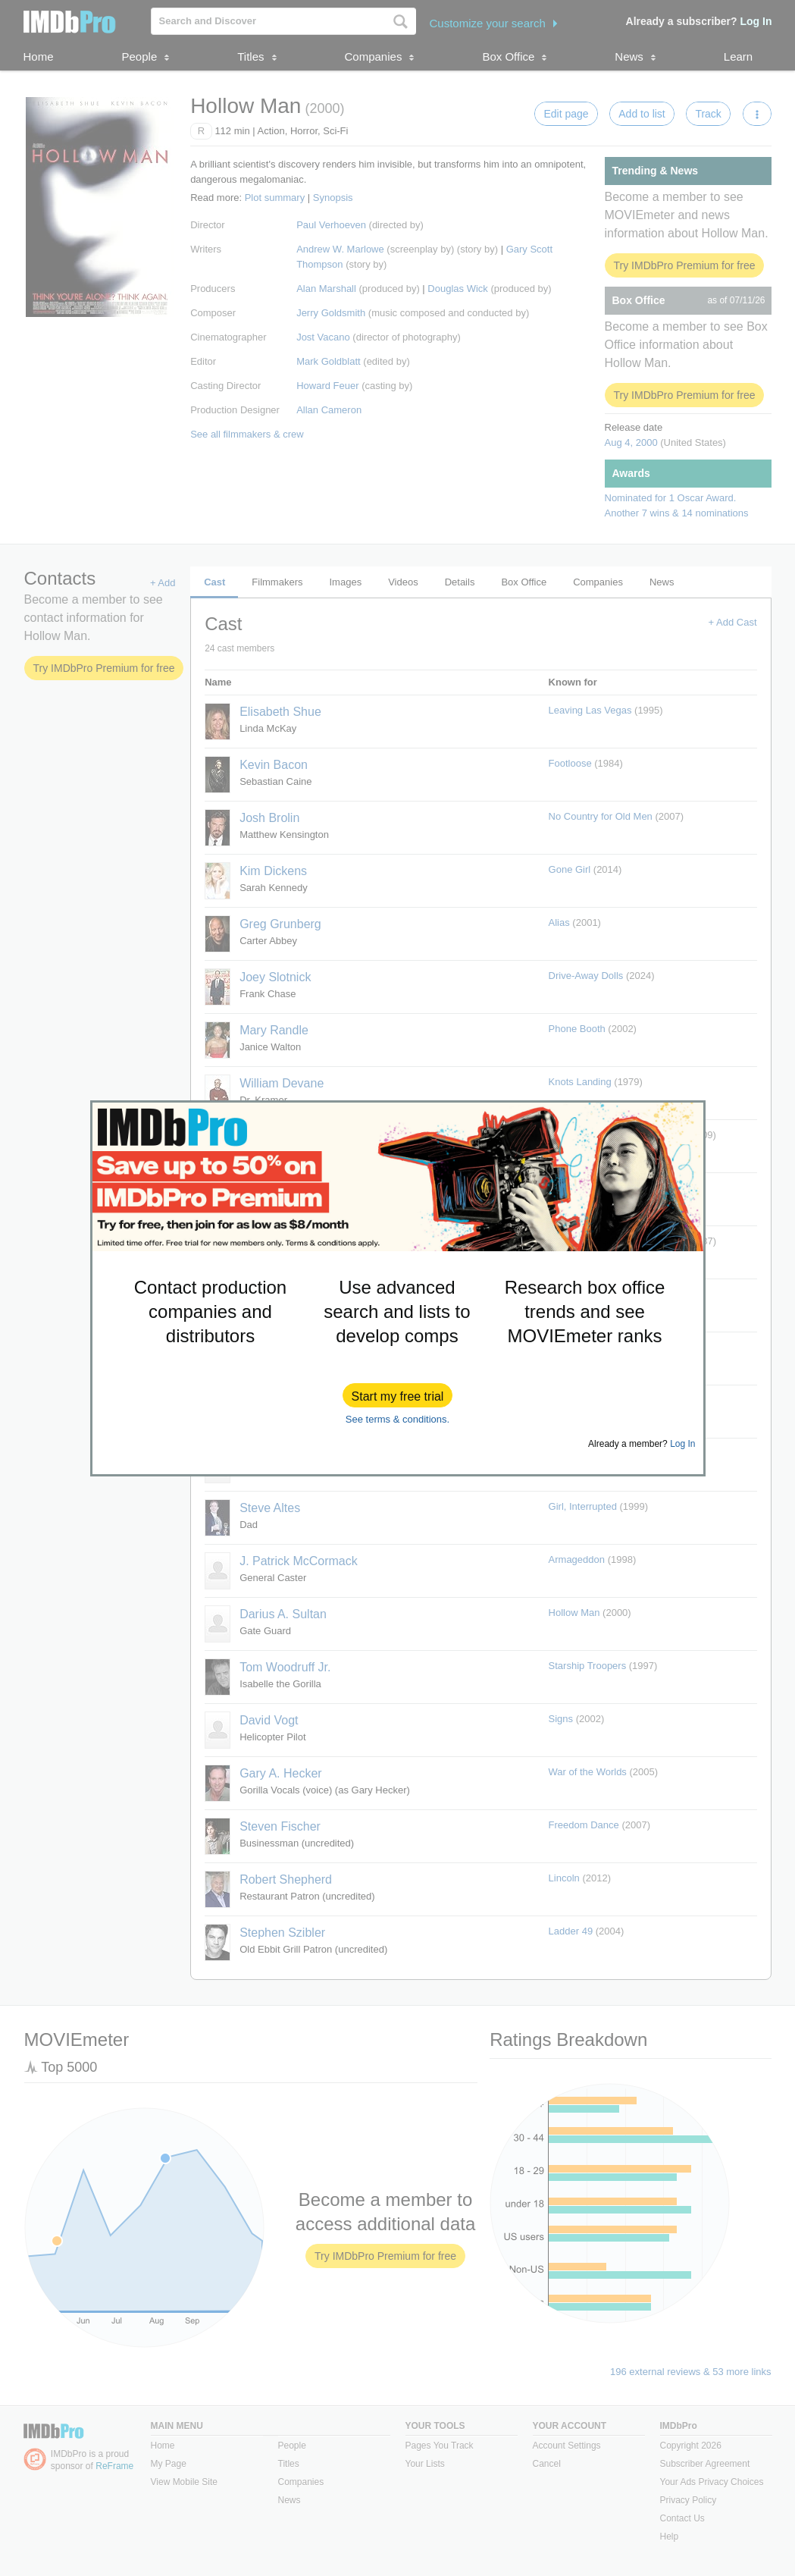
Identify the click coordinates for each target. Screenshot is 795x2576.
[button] (397, 1395)
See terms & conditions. (397, 1419)
